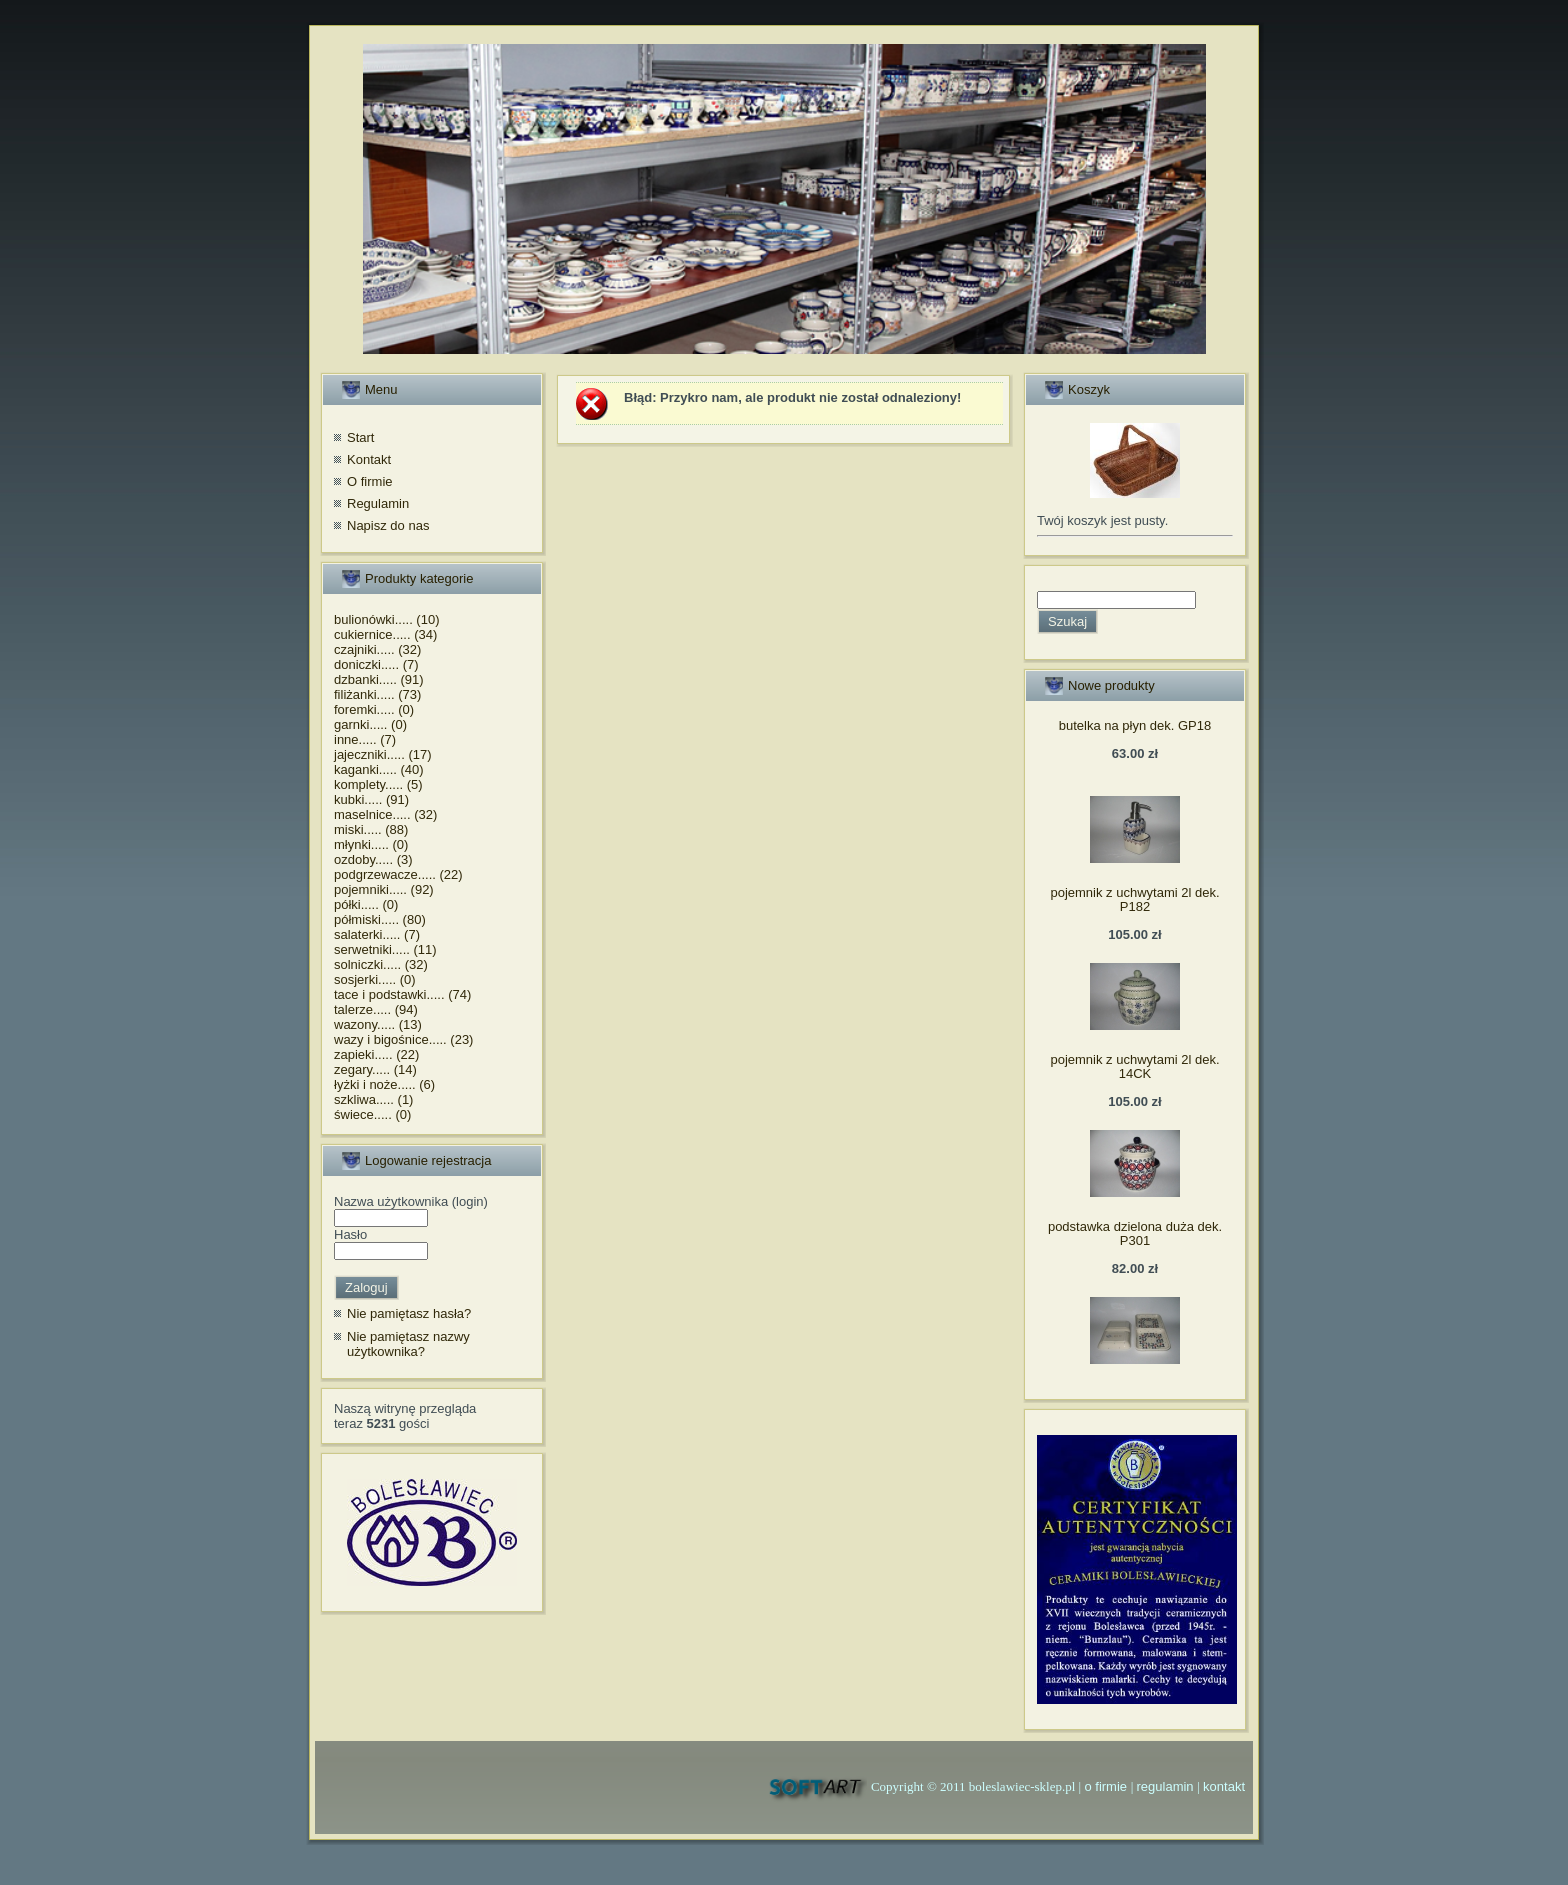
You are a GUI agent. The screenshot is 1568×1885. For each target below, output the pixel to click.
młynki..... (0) (371, 844)
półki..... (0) (366, 904)
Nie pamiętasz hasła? (409, 1313)
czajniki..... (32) (377, 649)
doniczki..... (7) (376, 664)
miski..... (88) (371, 829)
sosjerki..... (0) (375, 979)
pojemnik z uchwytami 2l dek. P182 (1134, 899)
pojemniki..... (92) (384, 889)
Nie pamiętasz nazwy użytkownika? (408, 1344)
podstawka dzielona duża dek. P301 (1135, 1233)
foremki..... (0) (374, 709)
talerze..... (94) (376, 1009)
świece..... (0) (372, 1114)
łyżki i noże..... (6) (384, 1084)
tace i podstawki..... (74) (402, 994)
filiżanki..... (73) (377, 694)
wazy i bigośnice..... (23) (403, 1039)
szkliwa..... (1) (373, 1099)
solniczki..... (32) (381, 964)
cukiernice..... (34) (385, 634)
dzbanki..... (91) (379, 679)
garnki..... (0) (370, 724)
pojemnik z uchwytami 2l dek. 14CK (1134, 1066)
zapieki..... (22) (376, 1054)
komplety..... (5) (378, 784)
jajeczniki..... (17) (383, 754)
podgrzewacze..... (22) (398, 874)
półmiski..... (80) (380, 919)
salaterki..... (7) (377, 934)
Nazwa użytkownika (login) (411, 1201)
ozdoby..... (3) (373, 859)
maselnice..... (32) (385, 814)
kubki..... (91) (371, 799)
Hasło (350, 1234)
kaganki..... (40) (379, 769)
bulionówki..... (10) (387, 619)
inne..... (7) (365, 739)
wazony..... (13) (378, 1024)
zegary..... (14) (375, 1069)
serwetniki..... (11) (385, 949)
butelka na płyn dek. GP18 (1135, 725)
